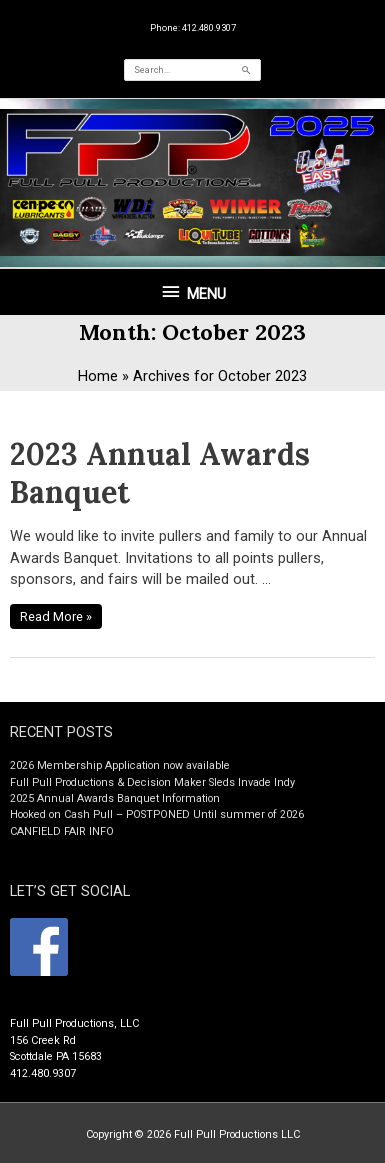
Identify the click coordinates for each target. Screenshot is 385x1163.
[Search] (247, 70)
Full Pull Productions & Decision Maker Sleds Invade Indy (152, 782)
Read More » (55, 614)
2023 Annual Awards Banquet (160, 473)
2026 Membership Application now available (120, 765)
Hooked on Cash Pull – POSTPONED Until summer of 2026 (157, 814)
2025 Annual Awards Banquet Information (115, 798)
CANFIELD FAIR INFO (62, 831)
